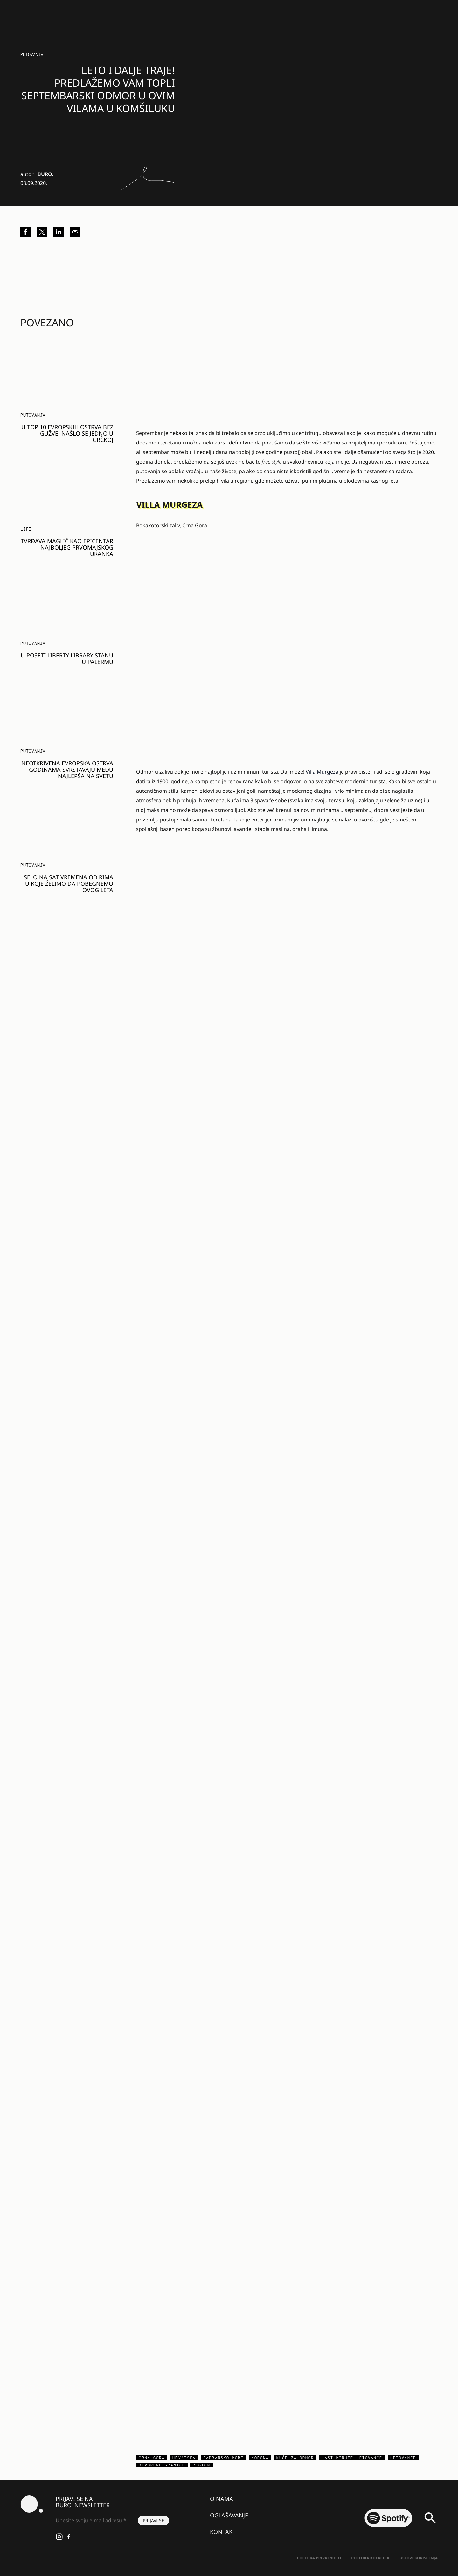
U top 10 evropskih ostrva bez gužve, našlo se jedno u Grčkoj (67, 433)
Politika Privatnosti (319, 2558)
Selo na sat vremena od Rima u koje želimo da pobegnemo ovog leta (68, 883)
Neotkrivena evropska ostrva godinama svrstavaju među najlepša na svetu (67, 769)
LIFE (25, 529)
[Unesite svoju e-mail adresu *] (93, 2520)
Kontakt (223, 2532)
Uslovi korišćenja (418, 2558)
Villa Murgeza (322, 771)
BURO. (45, 174)
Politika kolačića (370, 2558)
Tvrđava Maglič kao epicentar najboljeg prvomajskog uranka (67, 547)
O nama (221, 2498)
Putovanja (31, 54)
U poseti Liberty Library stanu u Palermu (67, 658)
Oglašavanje (229, 2515)
